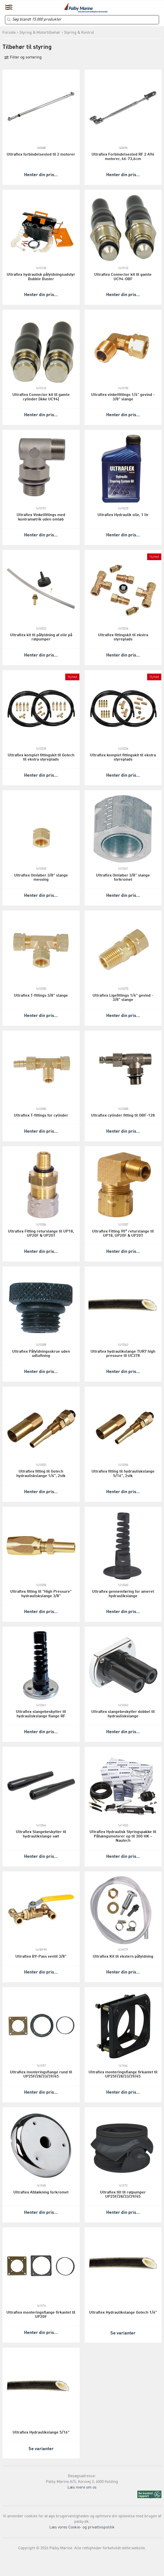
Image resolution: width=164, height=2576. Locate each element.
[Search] (82, 19)
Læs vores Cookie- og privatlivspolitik (82, 2527)
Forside (9, 33)
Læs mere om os (82, 2488)
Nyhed (154, 556)
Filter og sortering (23, 57)
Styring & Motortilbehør (39, 33)
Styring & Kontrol (79, 33)
